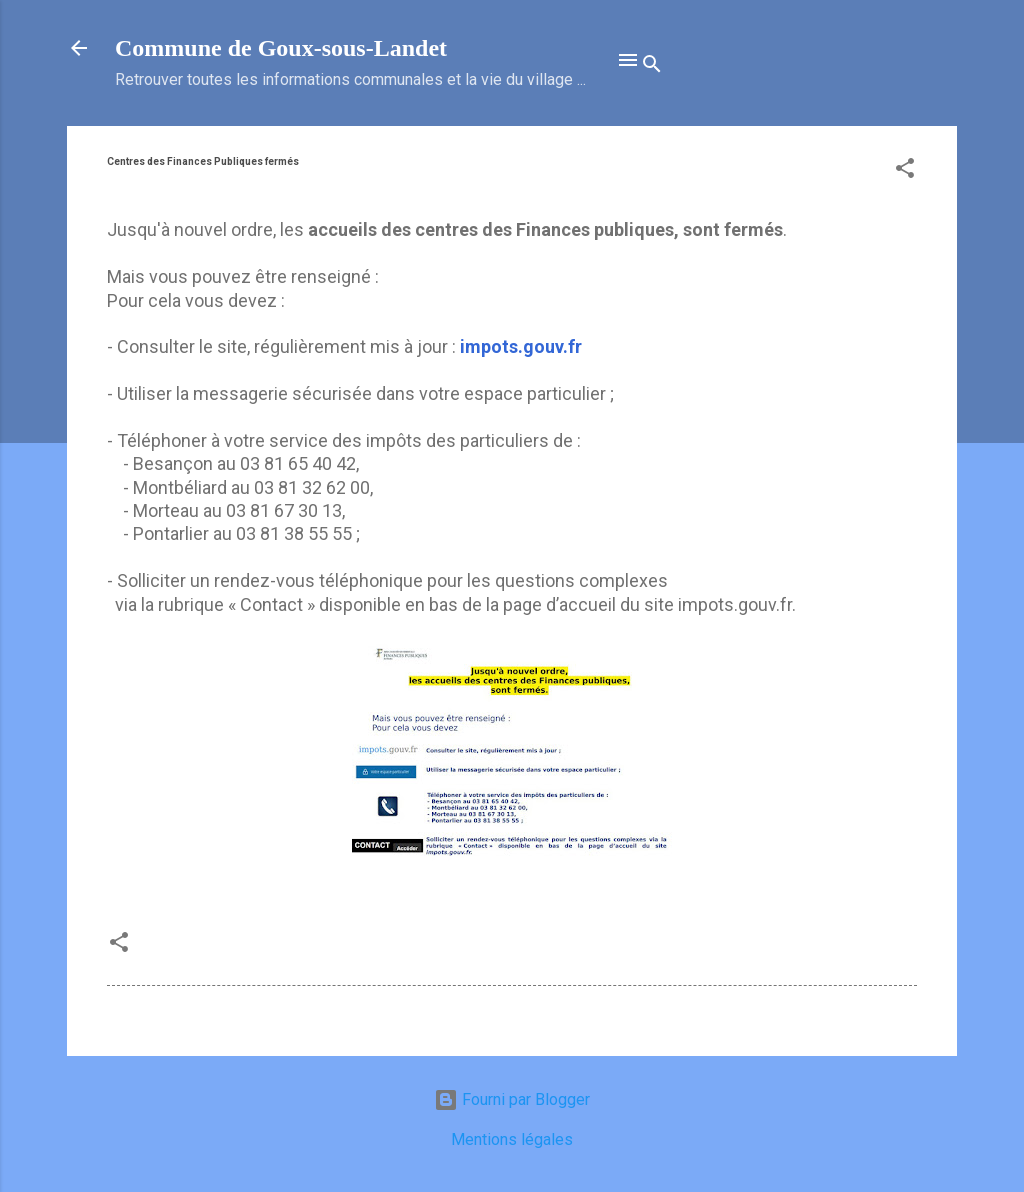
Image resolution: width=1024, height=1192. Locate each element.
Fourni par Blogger (512, 1099)
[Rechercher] (652, 67)
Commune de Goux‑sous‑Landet (281, 48)
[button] (905, 171)
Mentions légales (512, 1139)
